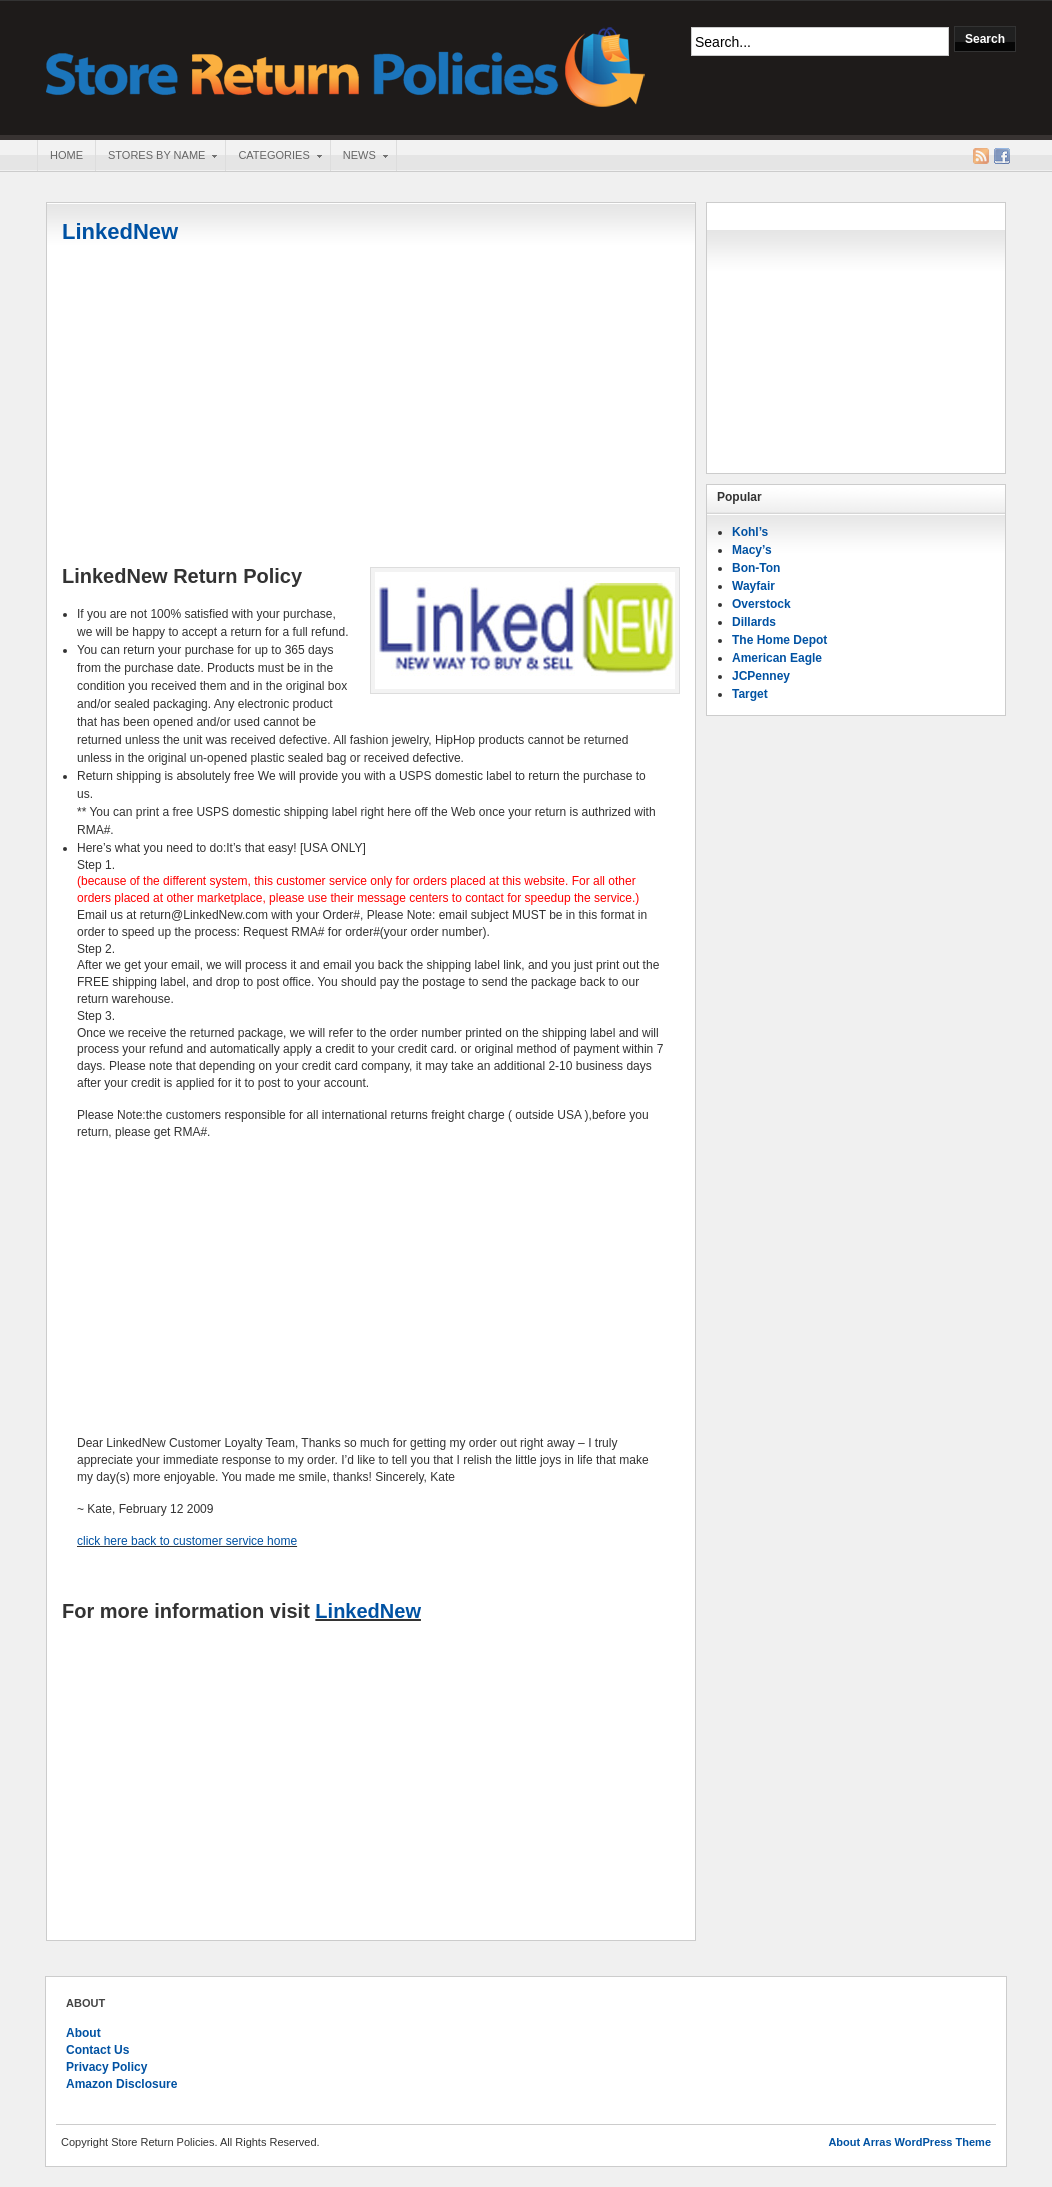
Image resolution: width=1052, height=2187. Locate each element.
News (359, 157)
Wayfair (753, 586)
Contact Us (97, 2050)
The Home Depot (779, 640)
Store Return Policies (346, 65)
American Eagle (777, 658)
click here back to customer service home (187, 1541)
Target (750, 694)
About (83, 2033)
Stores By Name (156, 157)
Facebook (1002, 156)
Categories (273, 157)
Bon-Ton (756, 568)
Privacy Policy (106, 2067)
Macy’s (752, 550)
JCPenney (761, 676)
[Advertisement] (371, 407)
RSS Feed (981, 156)
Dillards (754, 622)
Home (66, 155)
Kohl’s (750, 532)
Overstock (761, 604)
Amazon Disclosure (121, 2084)
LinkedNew (120, 231)
